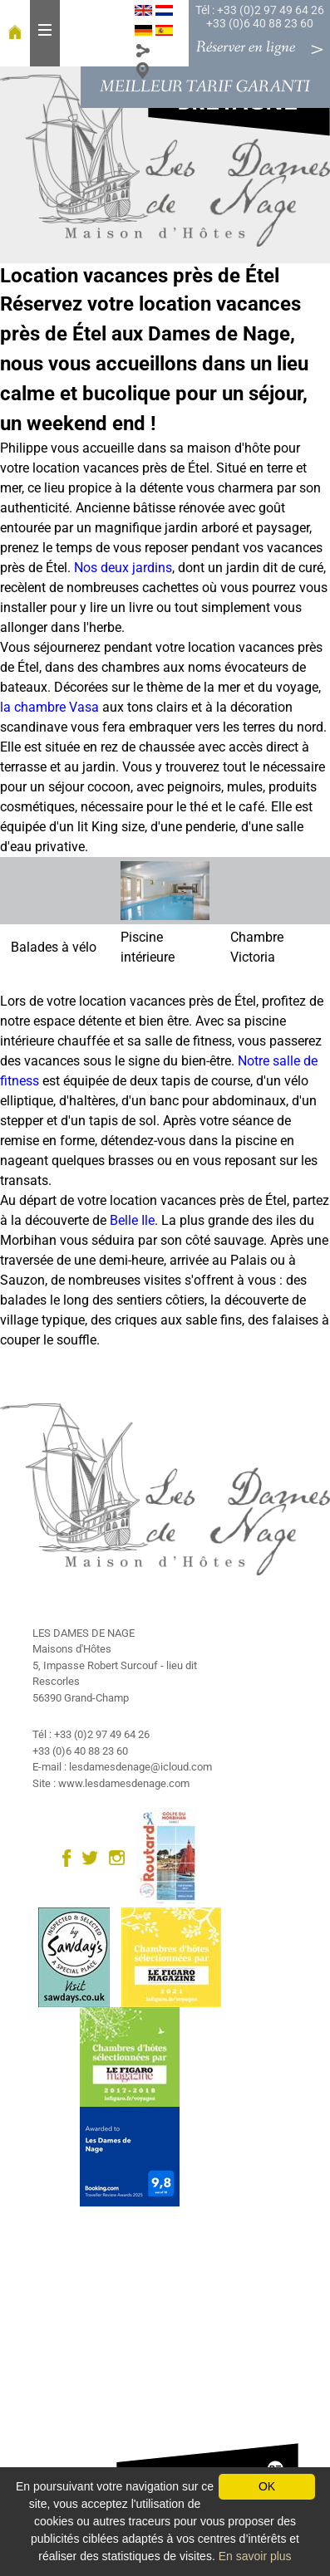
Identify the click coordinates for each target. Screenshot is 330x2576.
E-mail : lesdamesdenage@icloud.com (122, 1767)
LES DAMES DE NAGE (83, 1633)
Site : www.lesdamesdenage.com (111, 1783)
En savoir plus (255, 2556)
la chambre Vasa (49, 707)
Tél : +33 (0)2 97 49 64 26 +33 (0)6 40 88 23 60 (259, 16)
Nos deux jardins (123, 567)
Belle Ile (132, 1220)
